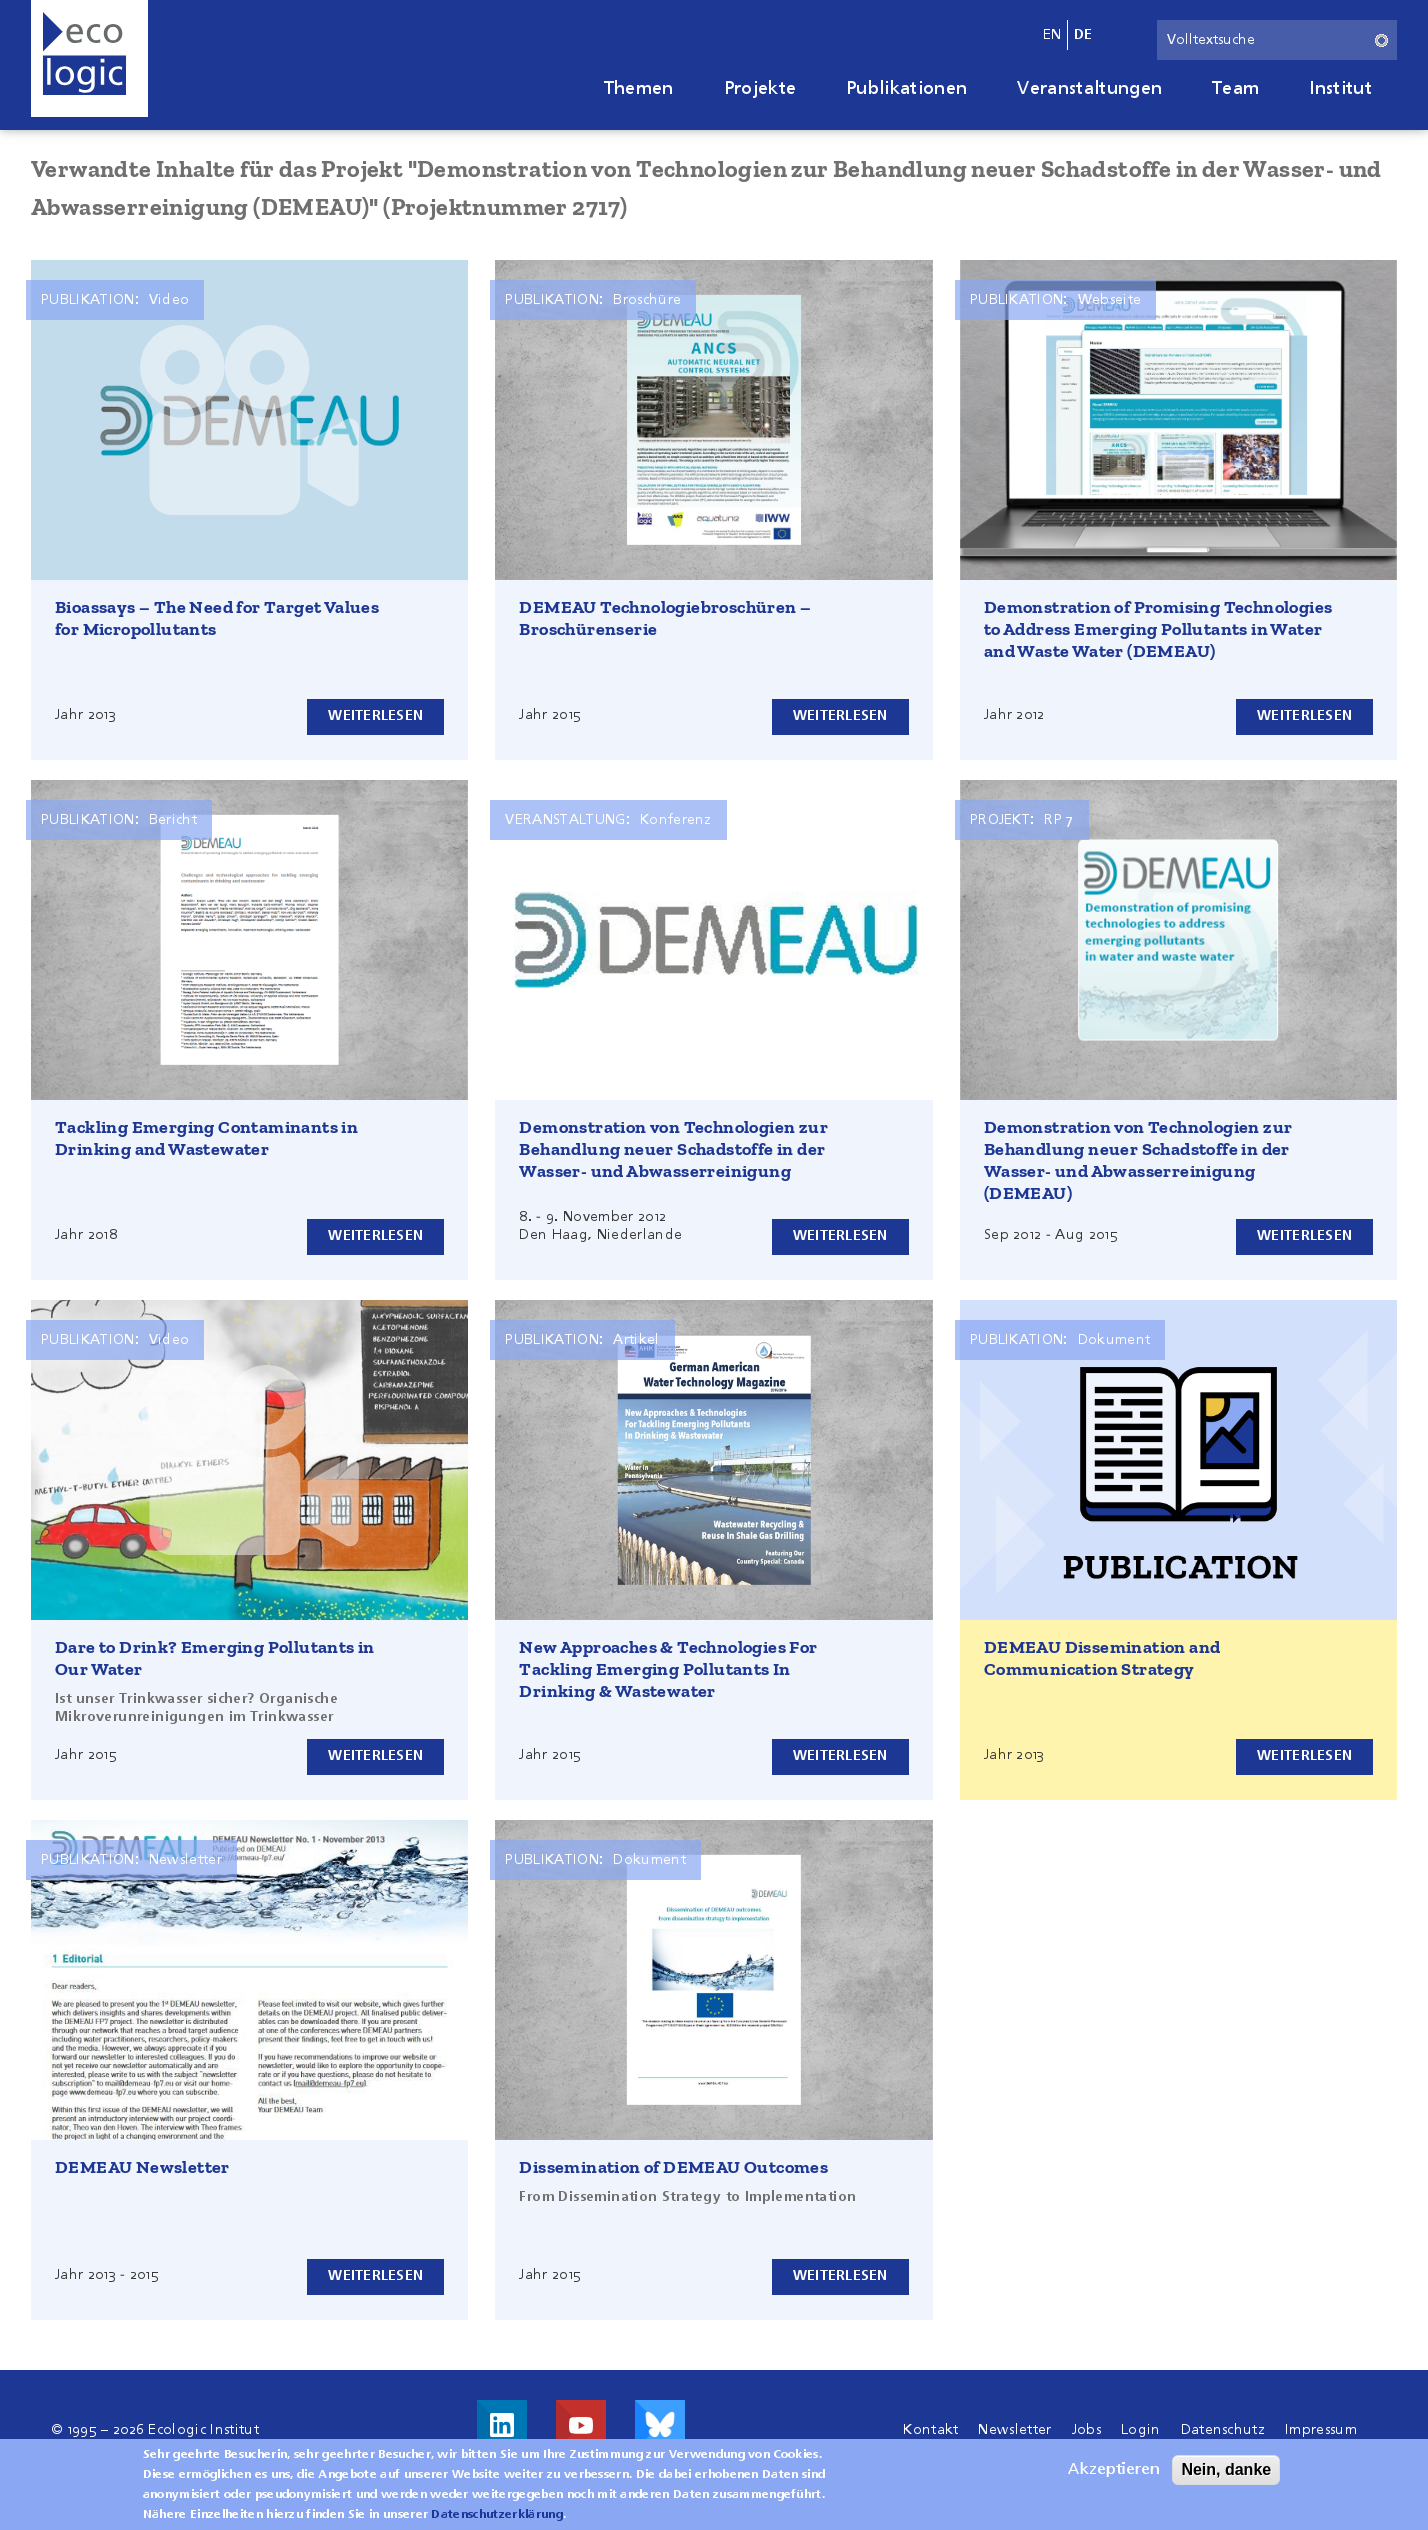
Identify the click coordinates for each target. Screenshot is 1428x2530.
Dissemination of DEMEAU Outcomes (673, 2167)
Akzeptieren (1114, 2474)
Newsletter (1014, 2430)
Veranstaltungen (1089, 89)
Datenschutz (1223, 2430)
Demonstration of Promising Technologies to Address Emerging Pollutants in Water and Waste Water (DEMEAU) (1158, 629)
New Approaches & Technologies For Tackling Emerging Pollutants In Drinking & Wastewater (668, 1669)
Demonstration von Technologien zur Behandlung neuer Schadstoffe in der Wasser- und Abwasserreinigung (673, 1149)
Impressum (1321, 2430)
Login (1141, 2430)
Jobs (1086, 2430)
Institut (1340, 89)
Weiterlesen (373, 716)
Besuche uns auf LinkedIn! (502, 2425)
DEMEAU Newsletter (142, 2167)
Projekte (760, 89)
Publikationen (906, 89)
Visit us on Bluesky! (660, 2425)
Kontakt (930, 2430)
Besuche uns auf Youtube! (581, 2425)
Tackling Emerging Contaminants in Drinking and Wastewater (206, 1138)
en (1052, 35)
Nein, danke (1226, 2473)
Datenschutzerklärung (496, 2519)
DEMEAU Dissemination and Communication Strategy (1102, 1658)
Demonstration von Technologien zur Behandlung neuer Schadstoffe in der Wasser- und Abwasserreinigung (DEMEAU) (1138, 1160)
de (1083, 35)
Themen (639, 89)
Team (1235, 89)
